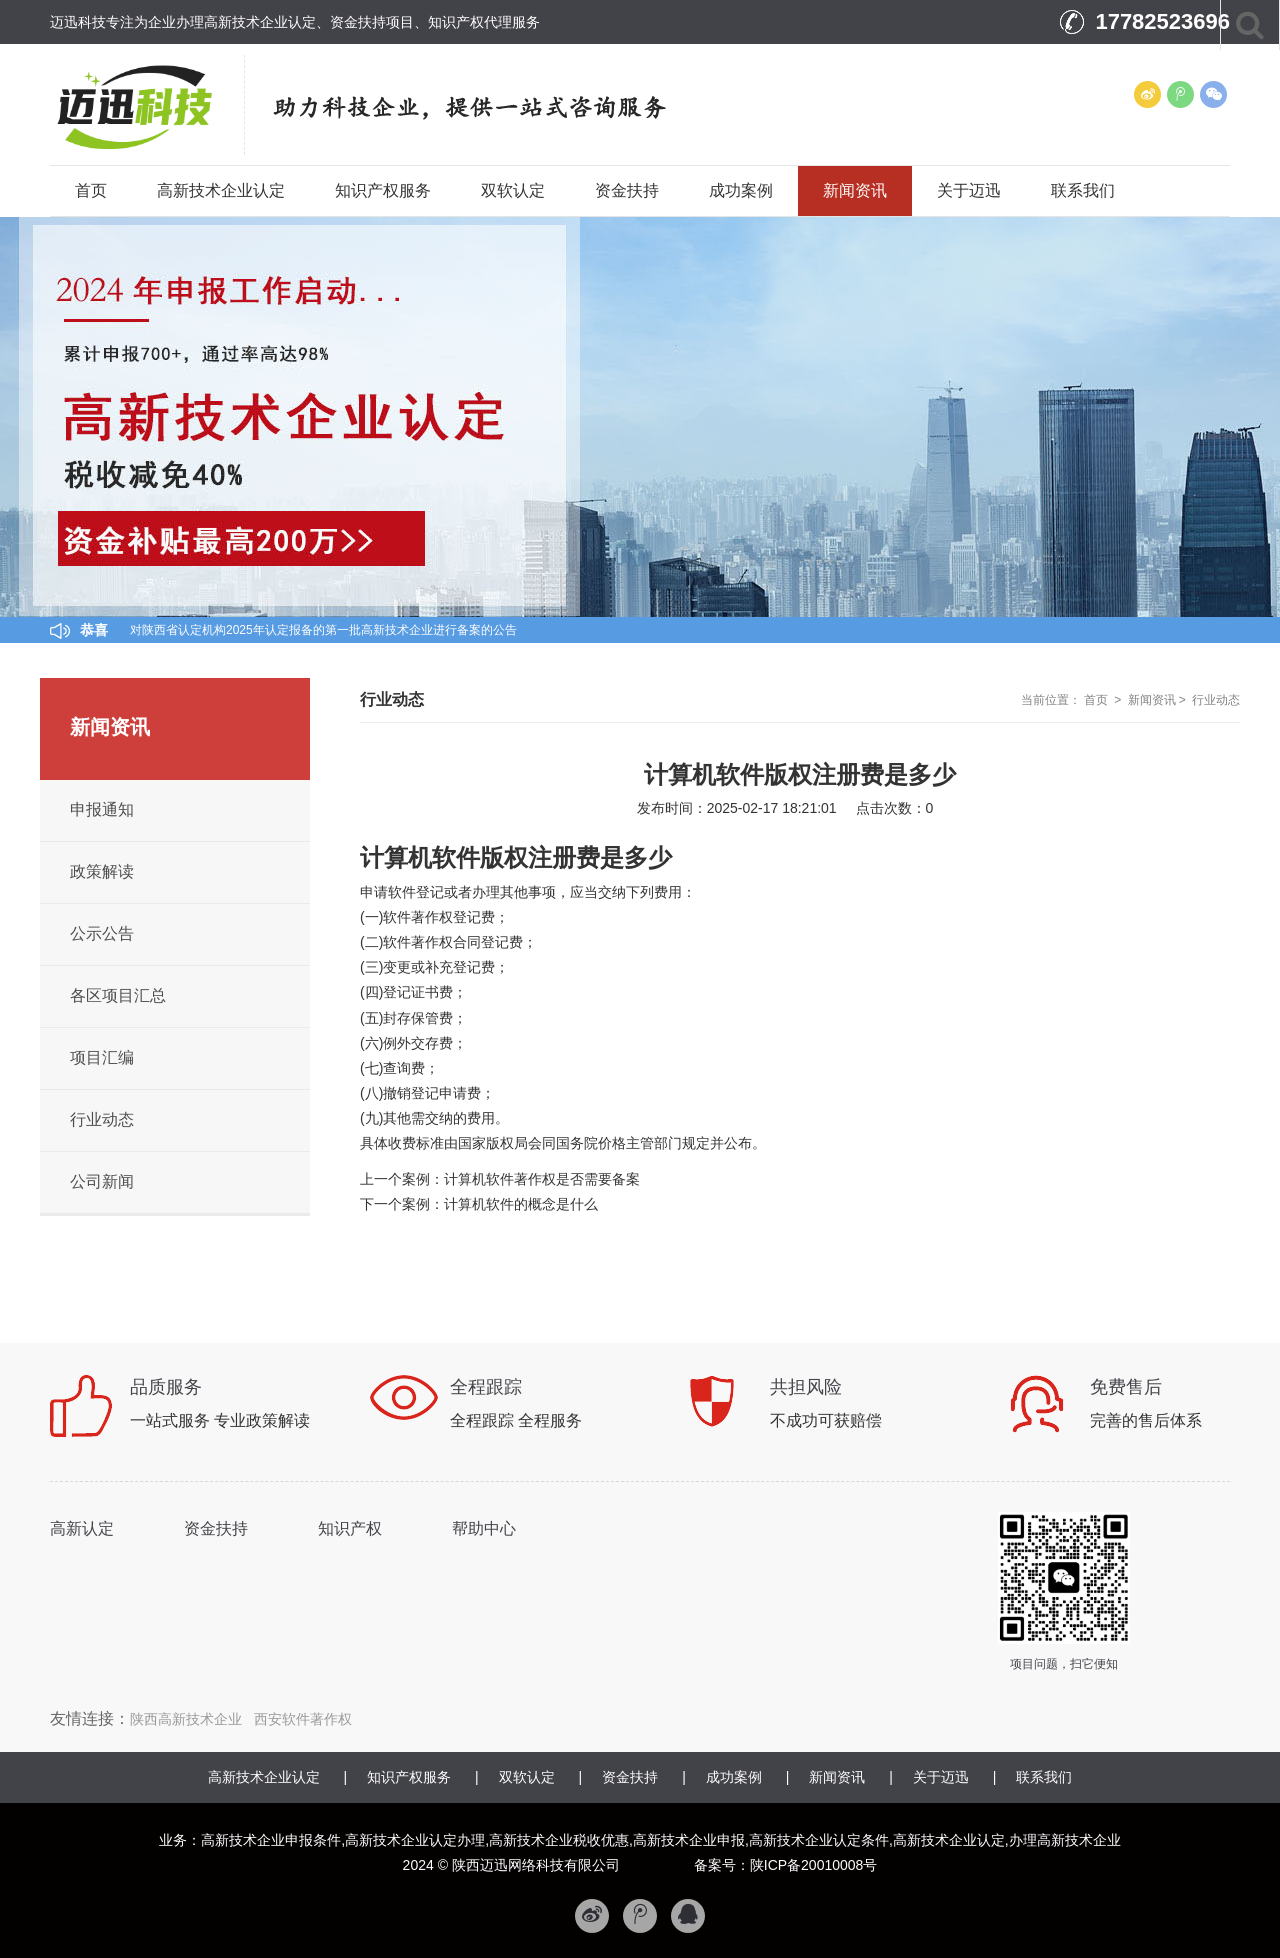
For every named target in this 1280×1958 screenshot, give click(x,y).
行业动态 (1216, 700)
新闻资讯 (855, 190)
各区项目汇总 (118, 995)
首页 (91, 190)
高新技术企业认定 (221, 190)
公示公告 (102, 933)
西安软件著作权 (303, 1719)
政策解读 (102, 871)
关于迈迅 (969, 190)
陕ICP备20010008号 (814, 1865)
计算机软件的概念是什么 (521, 1204)
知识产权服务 (383, 190)
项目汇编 (102, 1057)
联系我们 (1083, 190)
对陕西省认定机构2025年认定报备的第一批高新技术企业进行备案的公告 (323, 630)
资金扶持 (627, 190)
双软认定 (513, 190)
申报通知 (102, 809)
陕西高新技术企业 (186, 1719)
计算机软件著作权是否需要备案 (542, 1179)
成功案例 (741, 190)
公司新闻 (102, 1181)
